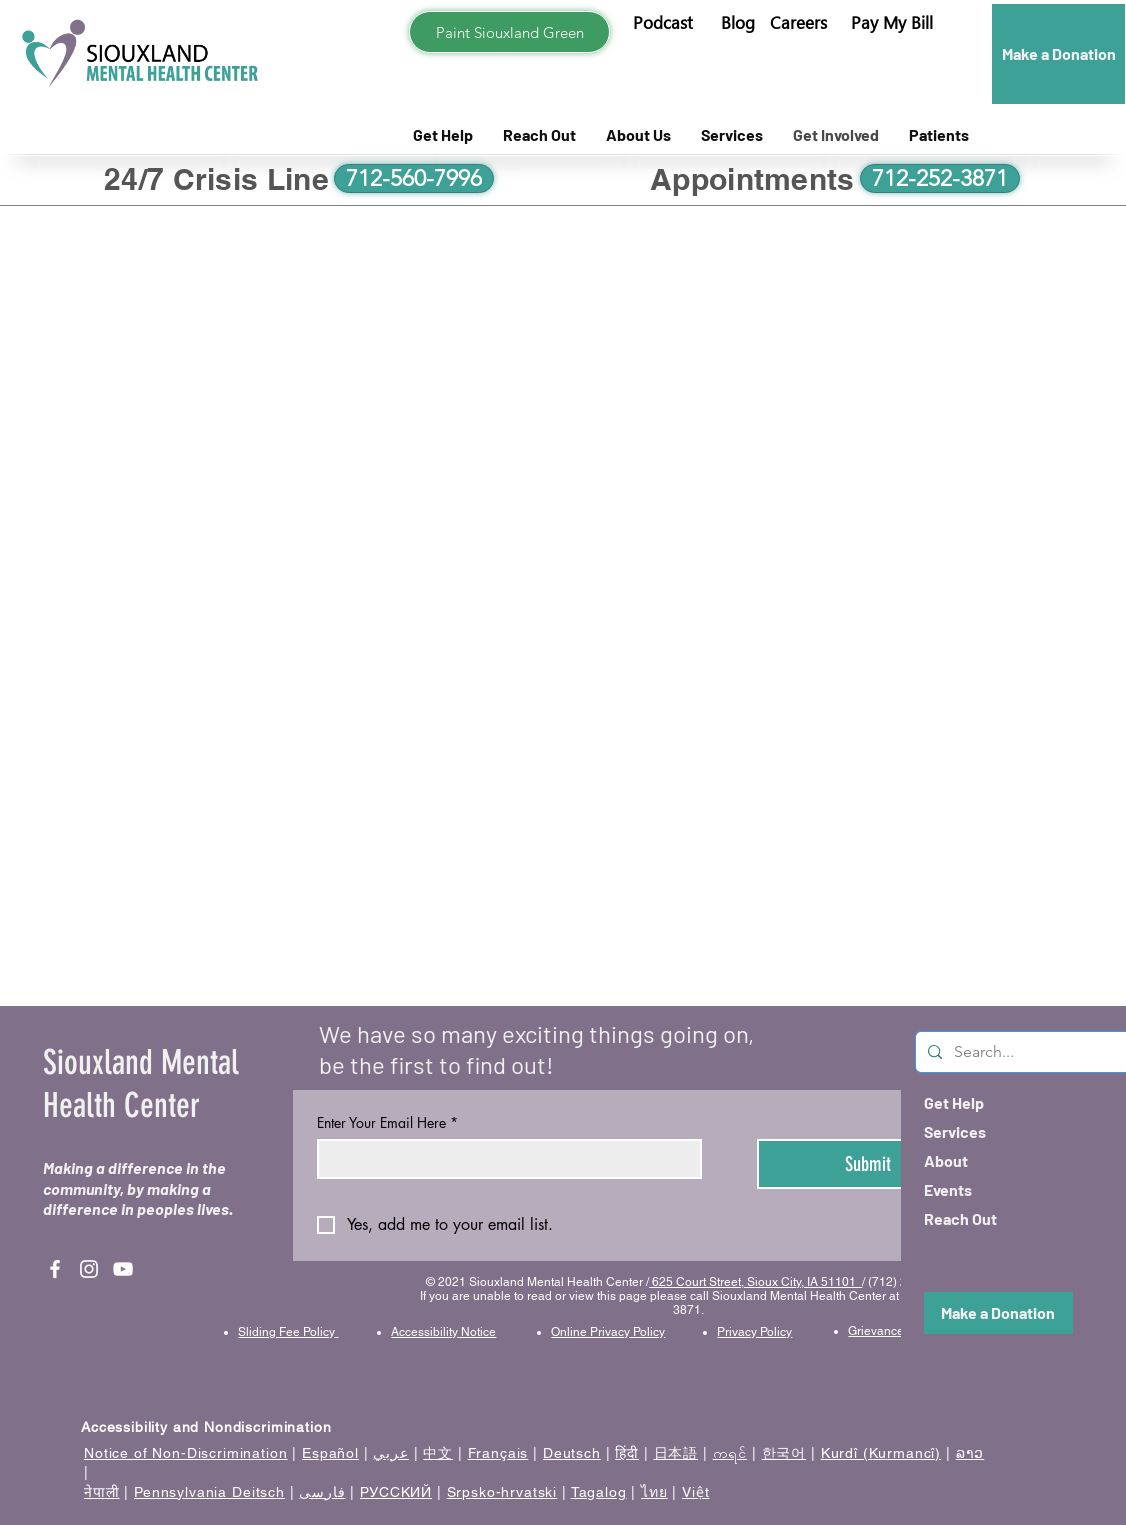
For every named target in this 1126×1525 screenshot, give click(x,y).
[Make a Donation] (1058, 54)
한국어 (784, 1453)
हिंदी (627, 1453)
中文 (438, 1453)
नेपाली (102, 1492)
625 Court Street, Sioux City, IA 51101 (755, 1282)
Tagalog (599, 1492)
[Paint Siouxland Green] (509, 32)
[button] (892, 23)
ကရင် (730, 1453)
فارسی (322, 1492)
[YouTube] (123, 1269)
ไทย (654, 1492)
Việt (695, 1492)
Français (498, 1453)
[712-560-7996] (414, 178)
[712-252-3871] (940, 178)
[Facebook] (55, 1269)
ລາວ (970, 1453)
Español (330, 1453)
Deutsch (572, 1453)
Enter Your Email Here (387, 1122)
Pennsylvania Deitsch (209, 1492)
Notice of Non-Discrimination (186, 1453)
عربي (390, 1453)
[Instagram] (89, 1269)
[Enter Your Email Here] (504, 1159)
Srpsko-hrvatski (502, 1492)
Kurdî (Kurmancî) (881, 1453)
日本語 (676, 1453)
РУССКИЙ (396, 1492)
